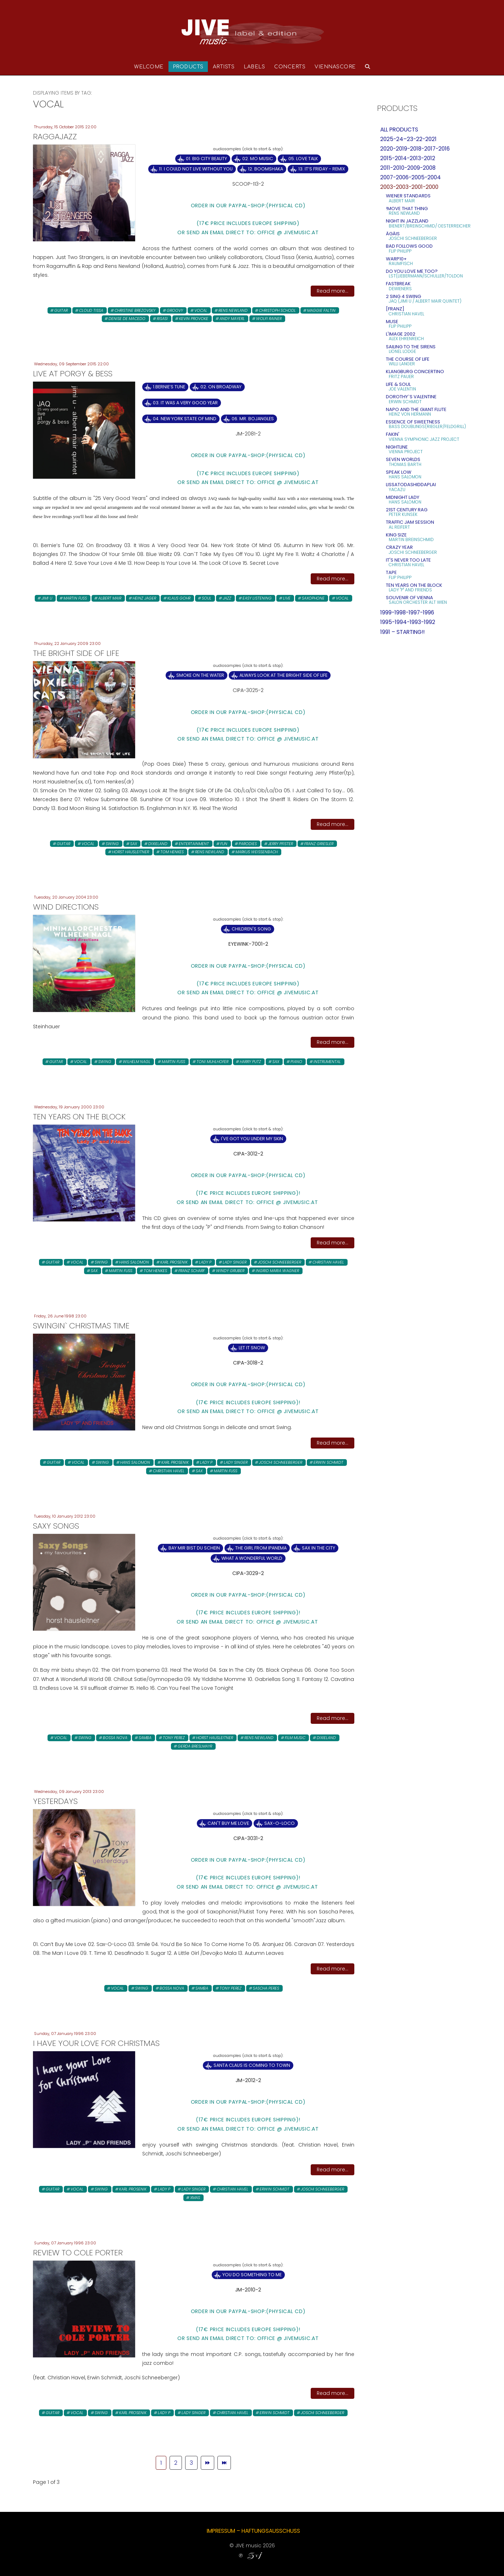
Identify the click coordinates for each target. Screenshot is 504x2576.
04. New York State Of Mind (184, 419)
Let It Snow (252, 1348)
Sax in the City (318, 1548)
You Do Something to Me (252, 2275)
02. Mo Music (257, 159)
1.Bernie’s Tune (169, 387)
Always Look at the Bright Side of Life (283, 675)
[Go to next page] (207, 2463)
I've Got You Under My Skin (252, 1139)
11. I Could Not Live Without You (196, 169)
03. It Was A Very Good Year (185, 403)
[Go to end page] (224, 2463)
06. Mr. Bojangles (253, 419)
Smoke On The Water (200, 675)
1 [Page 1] (161, 2463)
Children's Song (251, 929)
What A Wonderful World (251, 1558)
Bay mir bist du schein (194, 1548)
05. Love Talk (303, 159)
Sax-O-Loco (279, 1823)
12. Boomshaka (265, 169)
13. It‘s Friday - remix (321, 169)
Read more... (332, 290)
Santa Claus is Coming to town (252, 2065)
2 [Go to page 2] (175, 2463)
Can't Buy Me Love (228, 1823)
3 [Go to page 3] (191, 2463)
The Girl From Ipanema (261, 1548)
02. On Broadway (221, 387)
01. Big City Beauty (206, 159)
